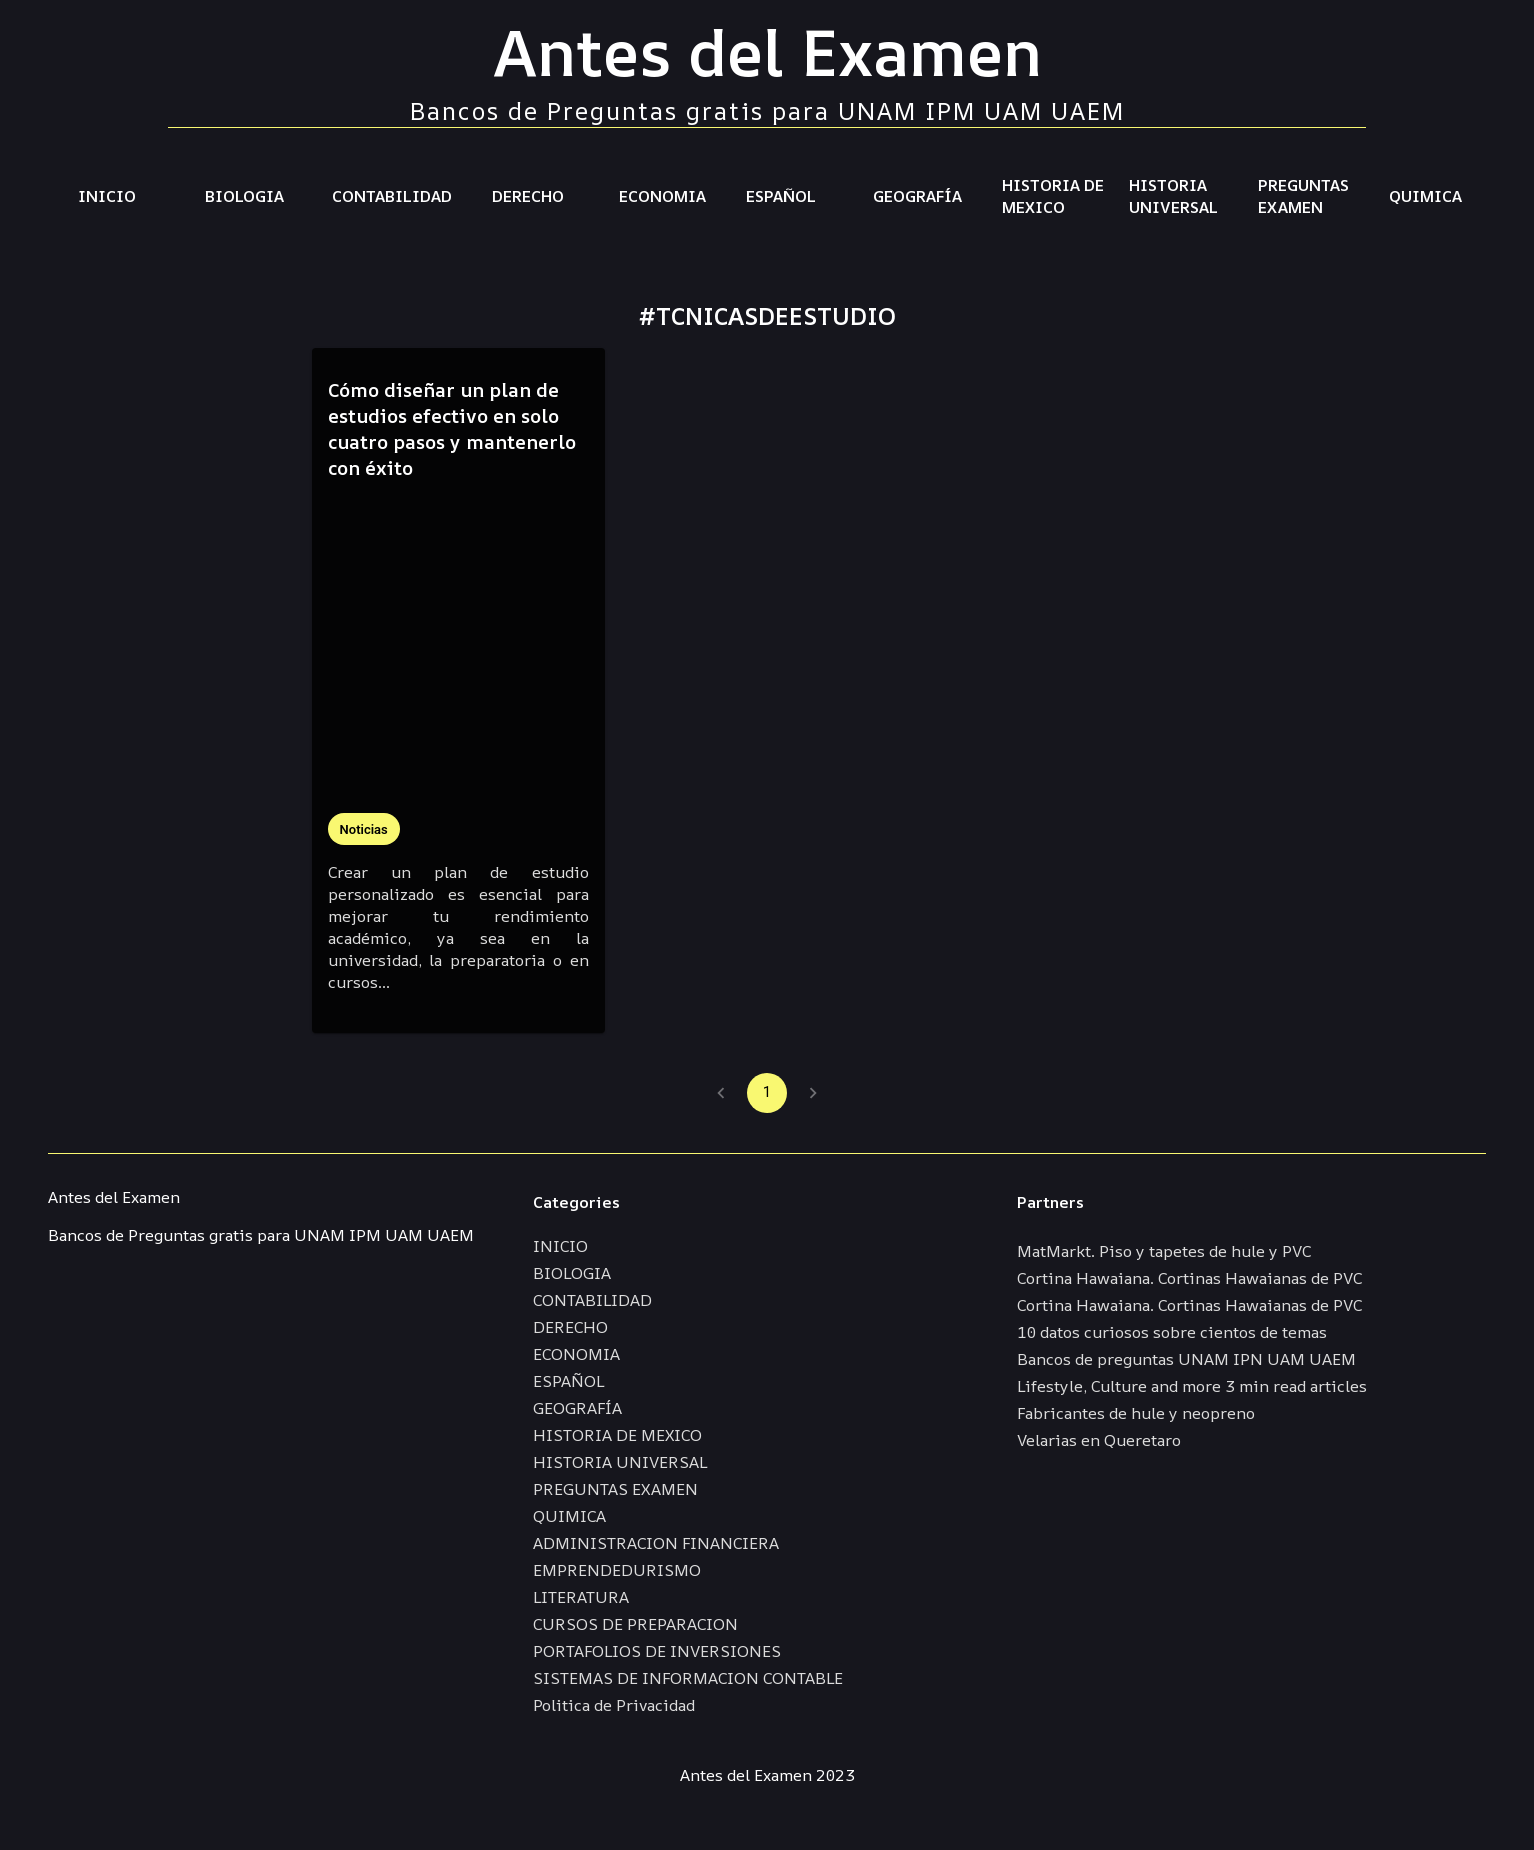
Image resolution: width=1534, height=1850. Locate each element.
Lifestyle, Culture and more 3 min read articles (1192, 1386)
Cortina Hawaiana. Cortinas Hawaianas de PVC (1189, 1278)
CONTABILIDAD (392, 196)
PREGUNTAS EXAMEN (1303, 196)
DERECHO (528, 196)
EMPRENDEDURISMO (617, 1570)
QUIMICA (1425, 196)
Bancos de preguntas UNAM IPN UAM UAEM (1186, 1359)
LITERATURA (581, 1597)
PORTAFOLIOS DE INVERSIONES (657, 1651)
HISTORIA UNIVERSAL (1173, 196)
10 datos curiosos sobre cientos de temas (1172, 1332)
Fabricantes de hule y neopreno (1136, 1413)
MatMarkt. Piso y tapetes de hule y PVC (1164, 1251)
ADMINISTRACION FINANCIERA (656, 1543)
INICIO (107, 196)
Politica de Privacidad (614, 1705)
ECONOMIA (662, 196)
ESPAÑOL (781, 196)
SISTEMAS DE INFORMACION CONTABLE (688, 1678)
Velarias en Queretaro (1099, 1440)
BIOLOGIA (244, 196)
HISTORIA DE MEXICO (1053, 196)
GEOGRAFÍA (917, 196)
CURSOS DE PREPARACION (635, 1624)
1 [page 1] (767, 1093)
